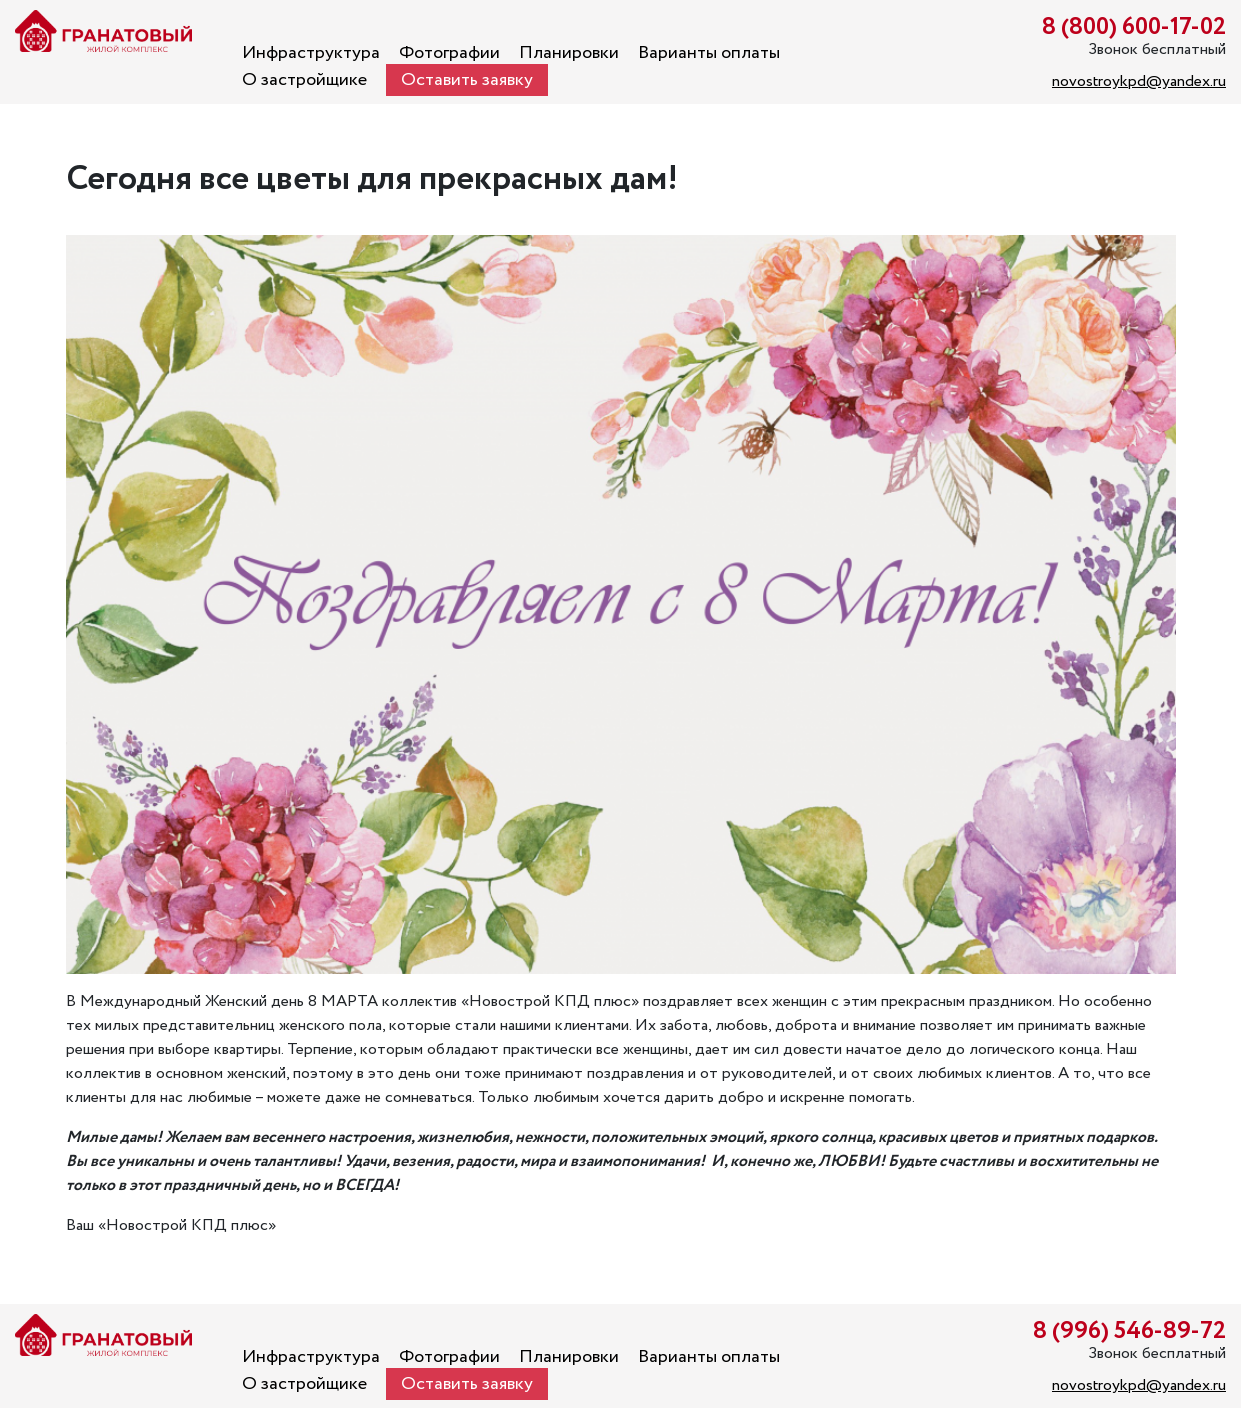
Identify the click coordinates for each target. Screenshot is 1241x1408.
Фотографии (449, 53)
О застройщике (304, 80)
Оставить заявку (467, 80)
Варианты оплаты (709, 53)
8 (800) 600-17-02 (1134, 27)
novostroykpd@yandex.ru (1139, 81)
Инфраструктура (311, 53)
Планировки (569, 53)
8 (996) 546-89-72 (1129, 1331)
